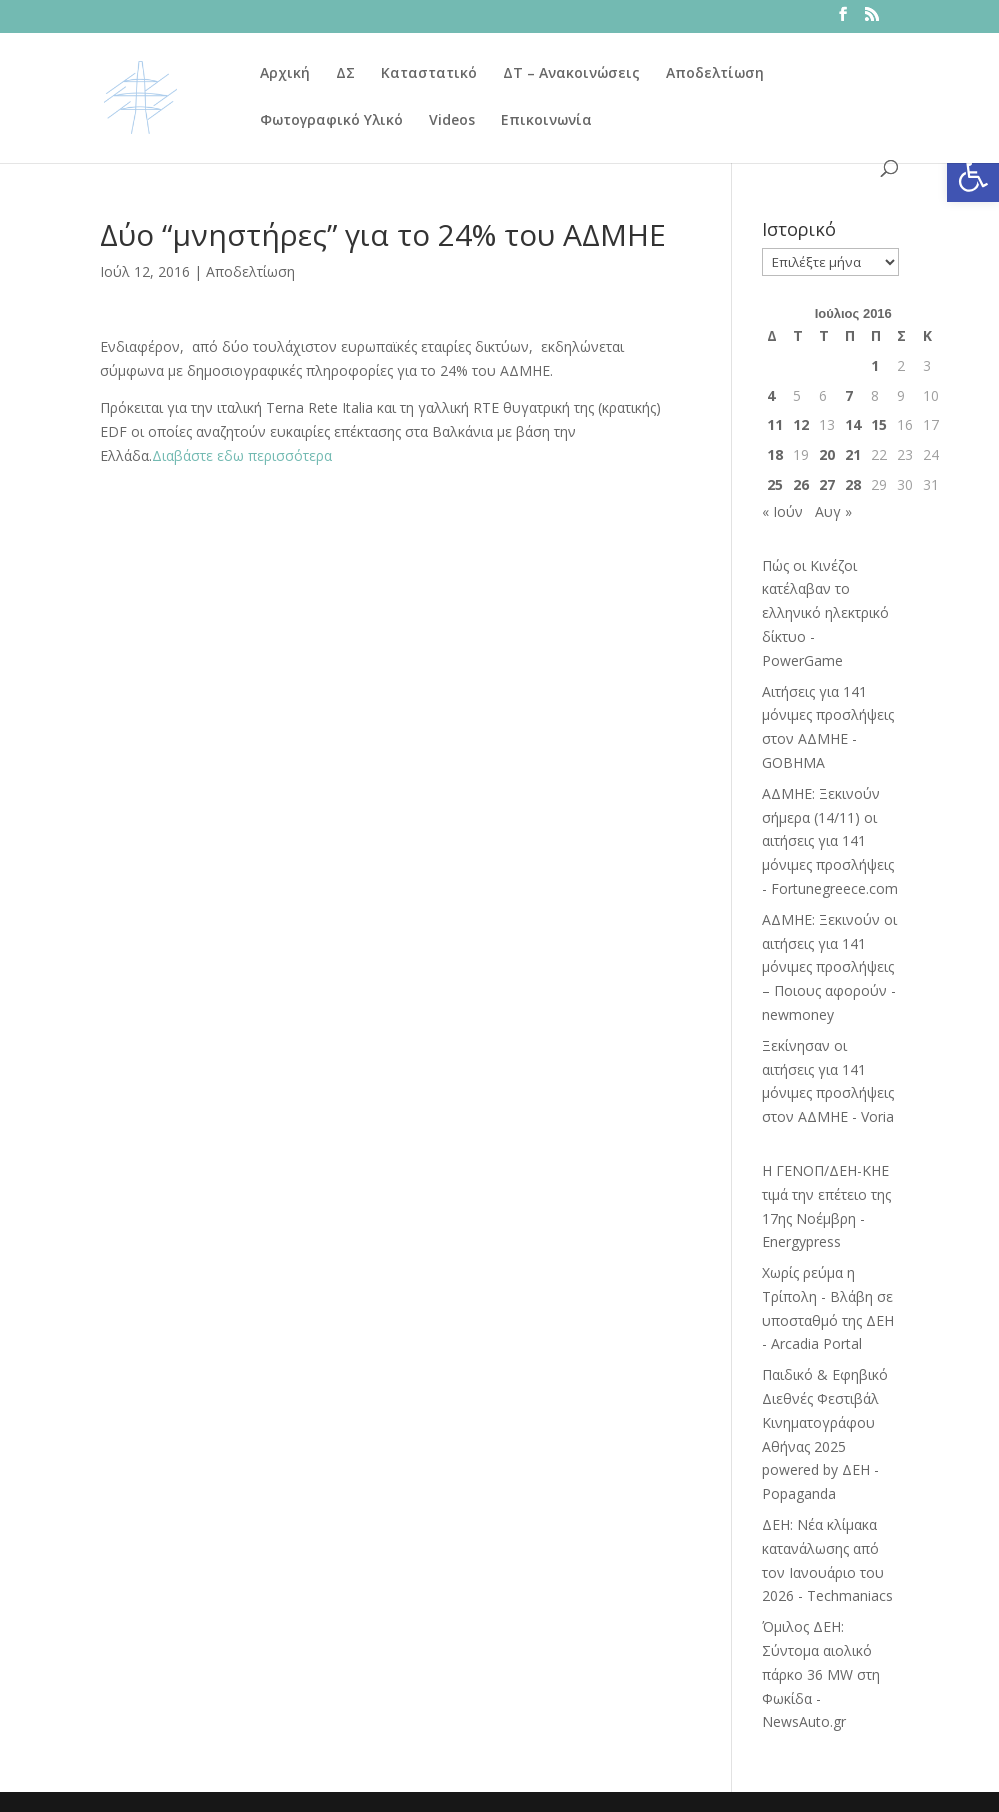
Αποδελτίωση (715, 74)
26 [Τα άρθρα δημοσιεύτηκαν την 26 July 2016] (801, 484)
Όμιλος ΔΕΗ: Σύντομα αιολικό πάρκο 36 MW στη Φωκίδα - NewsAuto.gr (821, 1674)
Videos (452, 121)
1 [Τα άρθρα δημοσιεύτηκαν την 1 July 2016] (875, 365)
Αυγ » (833, 511)
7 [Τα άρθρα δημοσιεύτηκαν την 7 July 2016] (849, 395)
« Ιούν (782, 511)
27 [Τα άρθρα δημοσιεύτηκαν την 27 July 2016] (827, 484)
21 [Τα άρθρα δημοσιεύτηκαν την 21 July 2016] (853, 454)
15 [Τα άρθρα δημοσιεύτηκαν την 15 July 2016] (879, 424)
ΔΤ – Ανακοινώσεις (571, 74)
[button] (973, 176)
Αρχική (285, 74)
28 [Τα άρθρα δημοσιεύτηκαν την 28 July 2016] (853, 484)
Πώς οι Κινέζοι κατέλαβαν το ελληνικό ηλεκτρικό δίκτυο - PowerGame (825, 613)
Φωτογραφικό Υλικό (331, 121)
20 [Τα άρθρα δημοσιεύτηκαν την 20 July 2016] (827, 454)
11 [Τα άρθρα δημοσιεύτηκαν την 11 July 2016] (775, 424)
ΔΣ (345, 74)
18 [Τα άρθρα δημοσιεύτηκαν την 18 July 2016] (775, 454)
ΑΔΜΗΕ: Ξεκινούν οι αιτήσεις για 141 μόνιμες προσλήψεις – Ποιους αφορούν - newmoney (829, 967)
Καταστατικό (429, 74)
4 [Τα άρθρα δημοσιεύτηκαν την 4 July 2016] (771, 395)
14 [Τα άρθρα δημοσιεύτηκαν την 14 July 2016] (853, 424)
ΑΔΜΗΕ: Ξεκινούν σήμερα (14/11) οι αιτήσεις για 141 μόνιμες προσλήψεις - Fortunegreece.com (830, 841)
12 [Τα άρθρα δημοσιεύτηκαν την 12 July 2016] (801, 424)
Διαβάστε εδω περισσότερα (242, 455)
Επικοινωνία (546, 121)
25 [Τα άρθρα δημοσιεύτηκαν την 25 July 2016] (775, 484)
